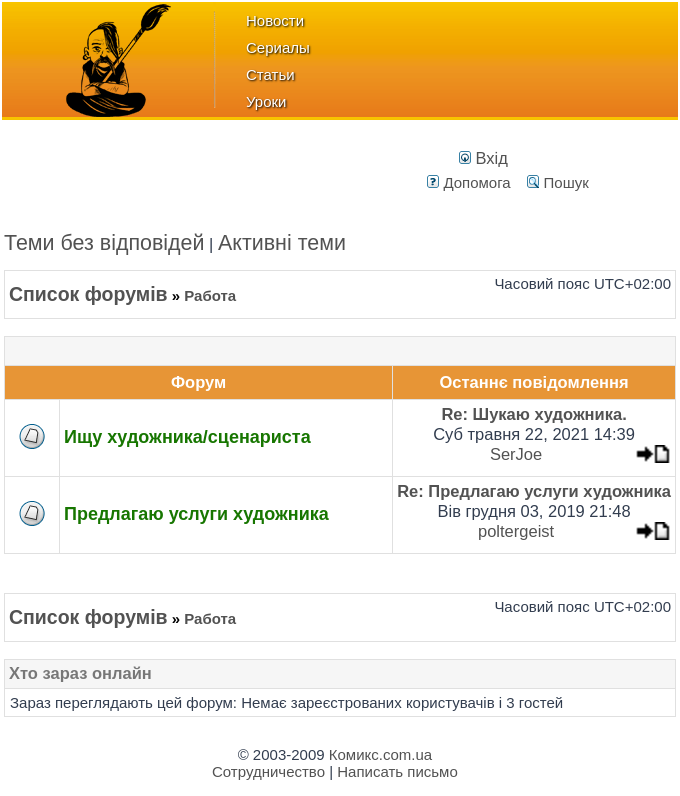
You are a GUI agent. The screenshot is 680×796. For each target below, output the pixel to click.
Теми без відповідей (104, 243)
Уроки (266, 101)
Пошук (557, 182)
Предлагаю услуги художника (196, 514)
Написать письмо (397, 771)
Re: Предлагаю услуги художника (534, 491)
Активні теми (282, 243)
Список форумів (88, 294)
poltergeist (516, 531)
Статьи (270, 74)
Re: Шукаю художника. (533, 414)
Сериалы (278, 47)
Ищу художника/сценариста (187, 437)
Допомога (468, 182)
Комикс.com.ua (380, 754)
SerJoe (516, 454)
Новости (275, 20)
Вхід (483, 158)
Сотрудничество (268, 771)
